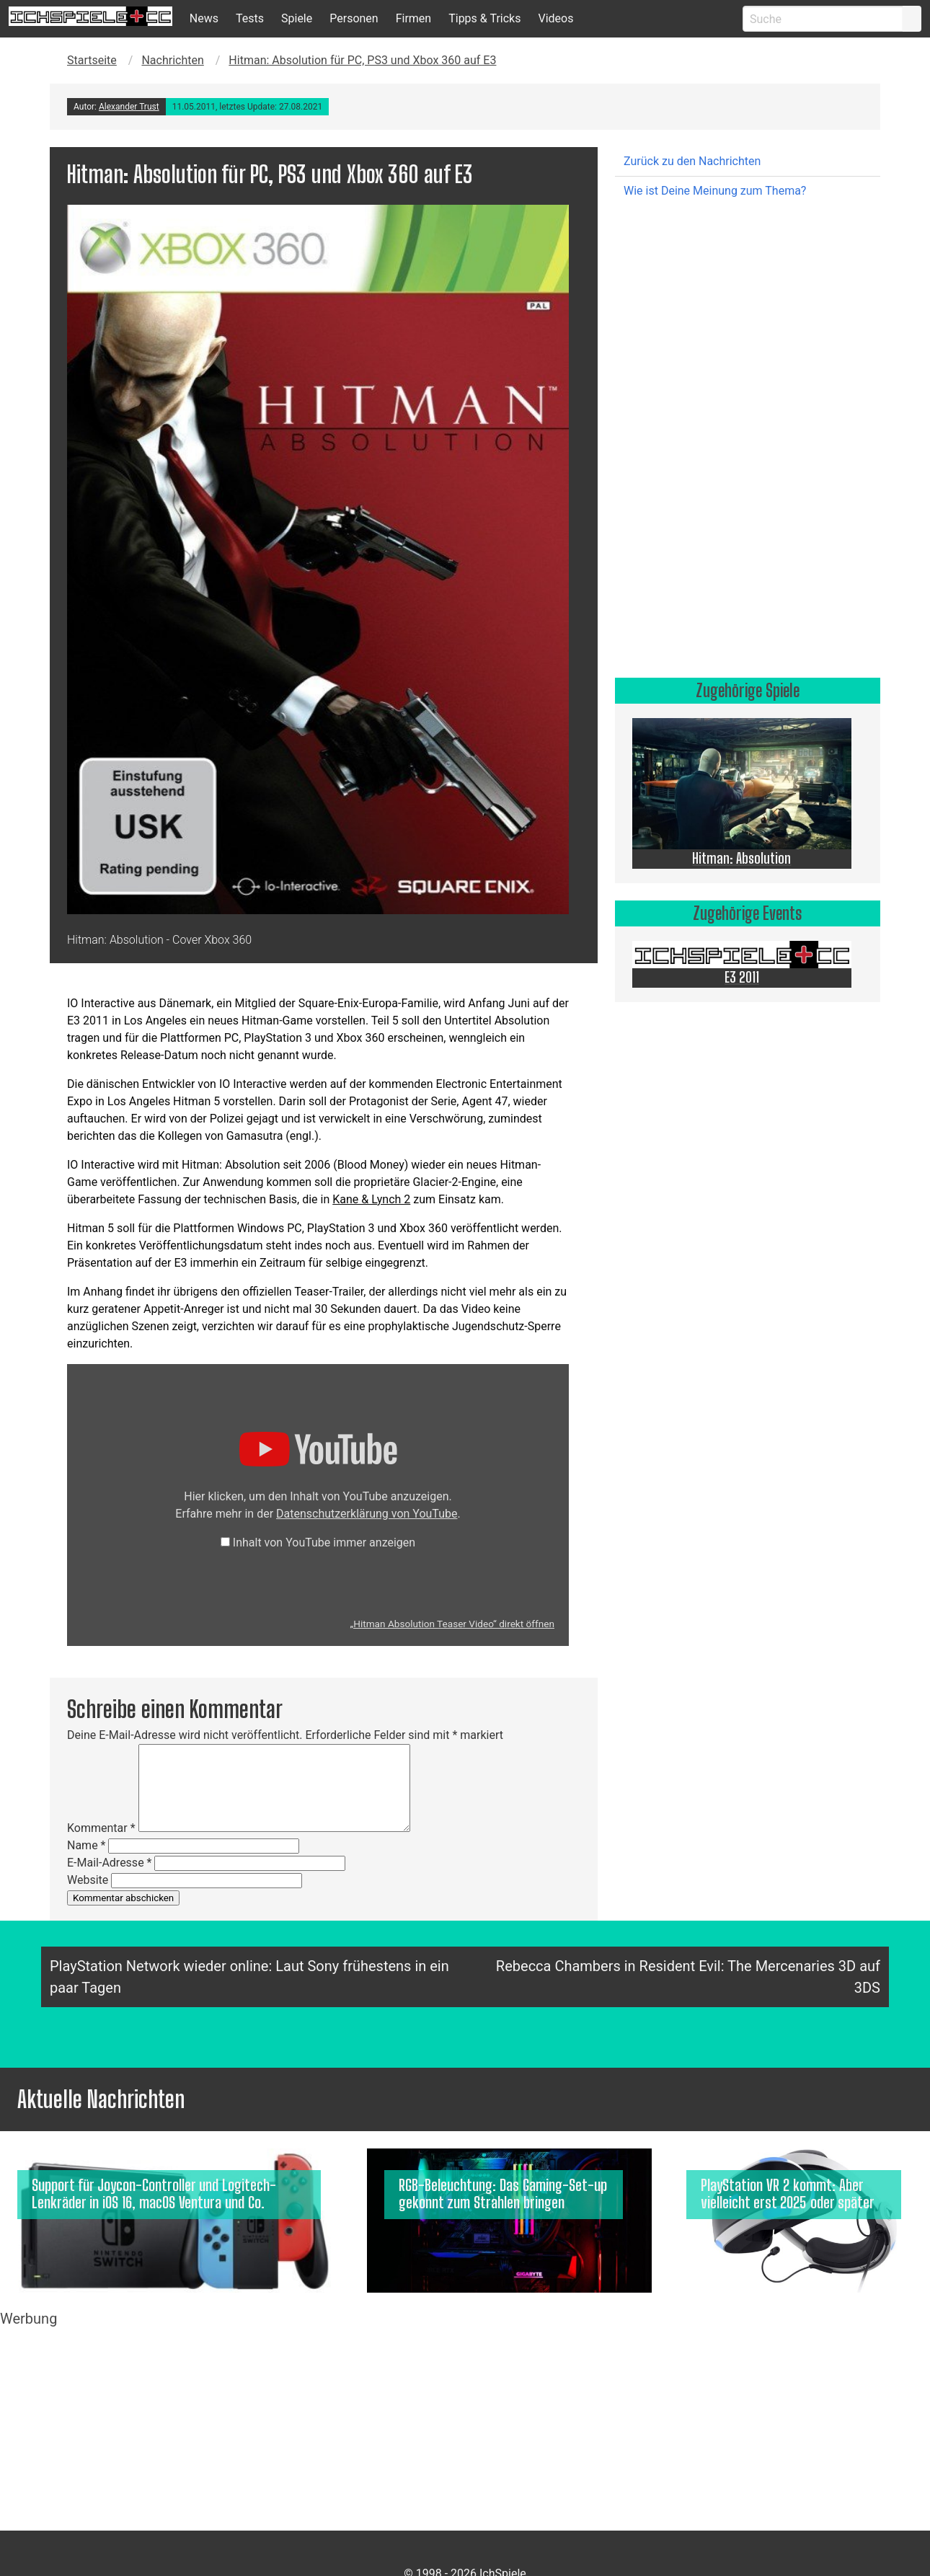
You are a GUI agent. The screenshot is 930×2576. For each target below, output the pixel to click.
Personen (353, 18)
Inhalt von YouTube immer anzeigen (324, 1542)
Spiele (296, 18)
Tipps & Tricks (484, 18)
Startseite (92, 60)
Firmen (414, 18)
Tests (250, 18)
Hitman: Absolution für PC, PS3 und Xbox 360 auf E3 (362, 60)
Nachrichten (172, 60)
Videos (555, 18)
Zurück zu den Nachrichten (692, 161)
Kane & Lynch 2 (371, 1199)
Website (87, 1880)
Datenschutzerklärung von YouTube (366, 1514)
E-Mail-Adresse (109, 1862)
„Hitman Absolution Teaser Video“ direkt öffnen (452, 1623)
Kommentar (101, 1828)
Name (86, 1845)
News (204, 18)
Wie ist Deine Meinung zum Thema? (715, 191)
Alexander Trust (129, 107)
